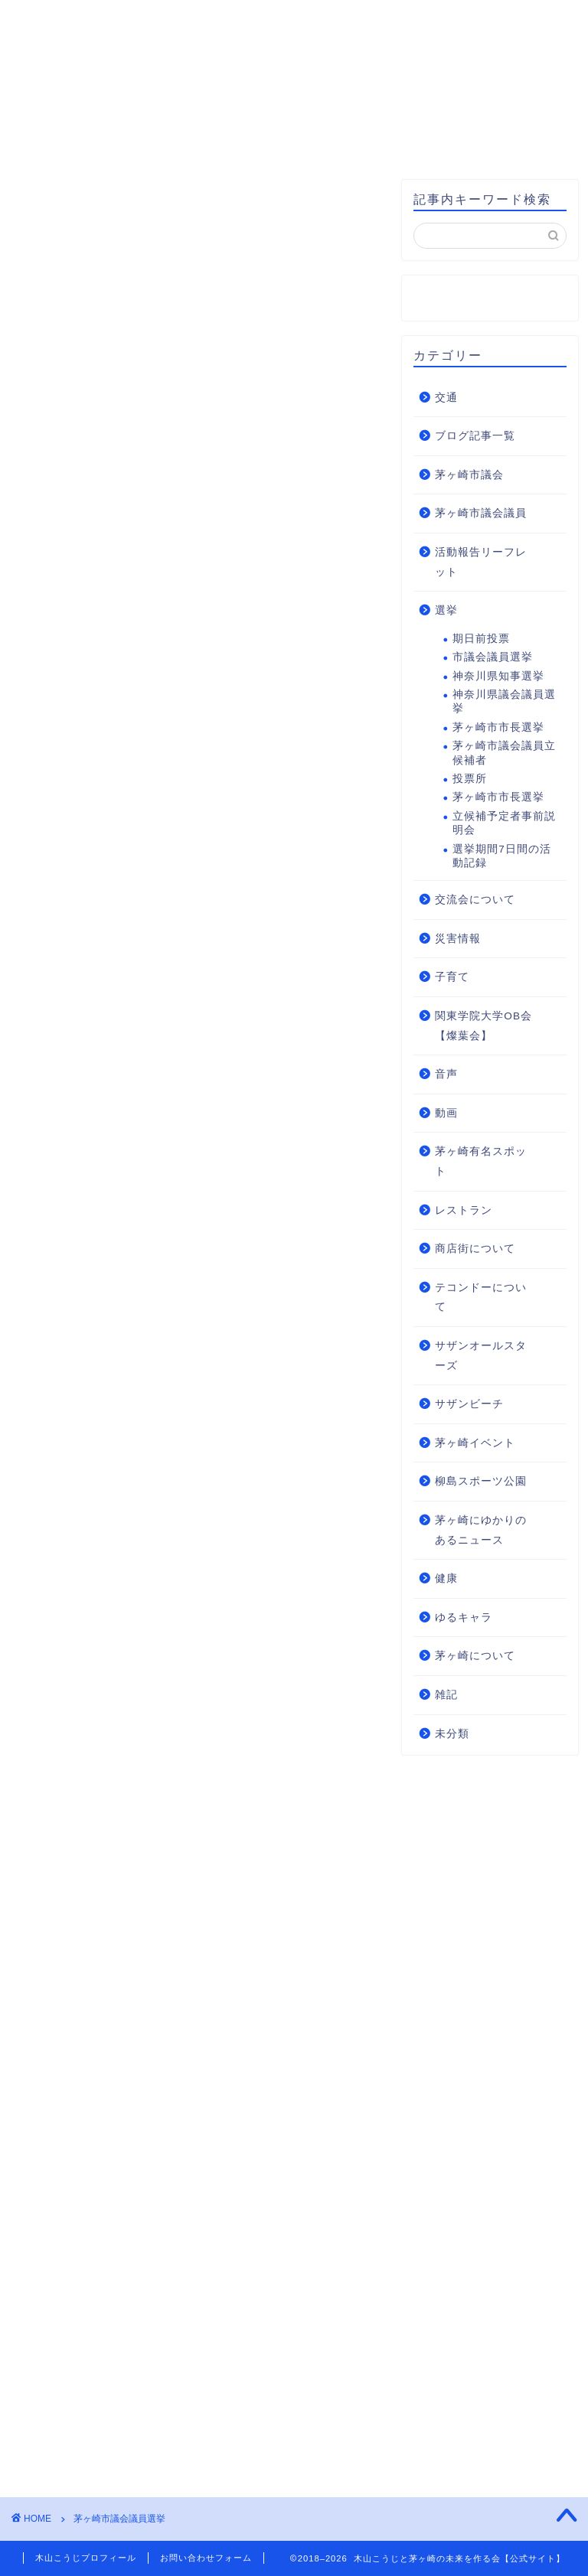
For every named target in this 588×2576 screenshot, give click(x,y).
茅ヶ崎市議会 (469, 475)
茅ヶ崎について (475, 1656)
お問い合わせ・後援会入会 (117, 140)
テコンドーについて (481, 1297)
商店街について (475, 1249)
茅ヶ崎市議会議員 (481, 514)
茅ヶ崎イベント (475, 1443)
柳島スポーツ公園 (481, 1482)
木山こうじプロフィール (189, 104)
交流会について (475, 900)
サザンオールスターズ (481, 1356)
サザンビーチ (469, 1404)
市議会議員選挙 (492, 658)
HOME (54, 104)
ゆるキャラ (463, 1617)
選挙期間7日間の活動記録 (501, 856)
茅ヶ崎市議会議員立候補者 (504, 753)
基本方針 (330, 104)
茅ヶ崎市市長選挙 (498, 727)
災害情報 (458, 939)
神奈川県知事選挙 (498, 676)
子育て (452, 977)
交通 (446, 397)
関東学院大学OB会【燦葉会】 (483, 1026)
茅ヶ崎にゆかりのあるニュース (481, 1531)
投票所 (469, 779)
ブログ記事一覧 (475, 436)
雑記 (446, 1695)
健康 (446, 1579)
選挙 (446, 611)
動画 (446, 1114)
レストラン (463, 1210)
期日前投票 (481, 638)
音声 (446, 1075)
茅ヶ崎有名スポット (481, 1162)
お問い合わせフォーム (206, 2557)
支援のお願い (279, 140)
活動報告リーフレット (481, 563)
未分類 (452, 1734)
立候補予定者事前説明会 (504, 823)
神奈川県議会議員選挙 (504, 702)
